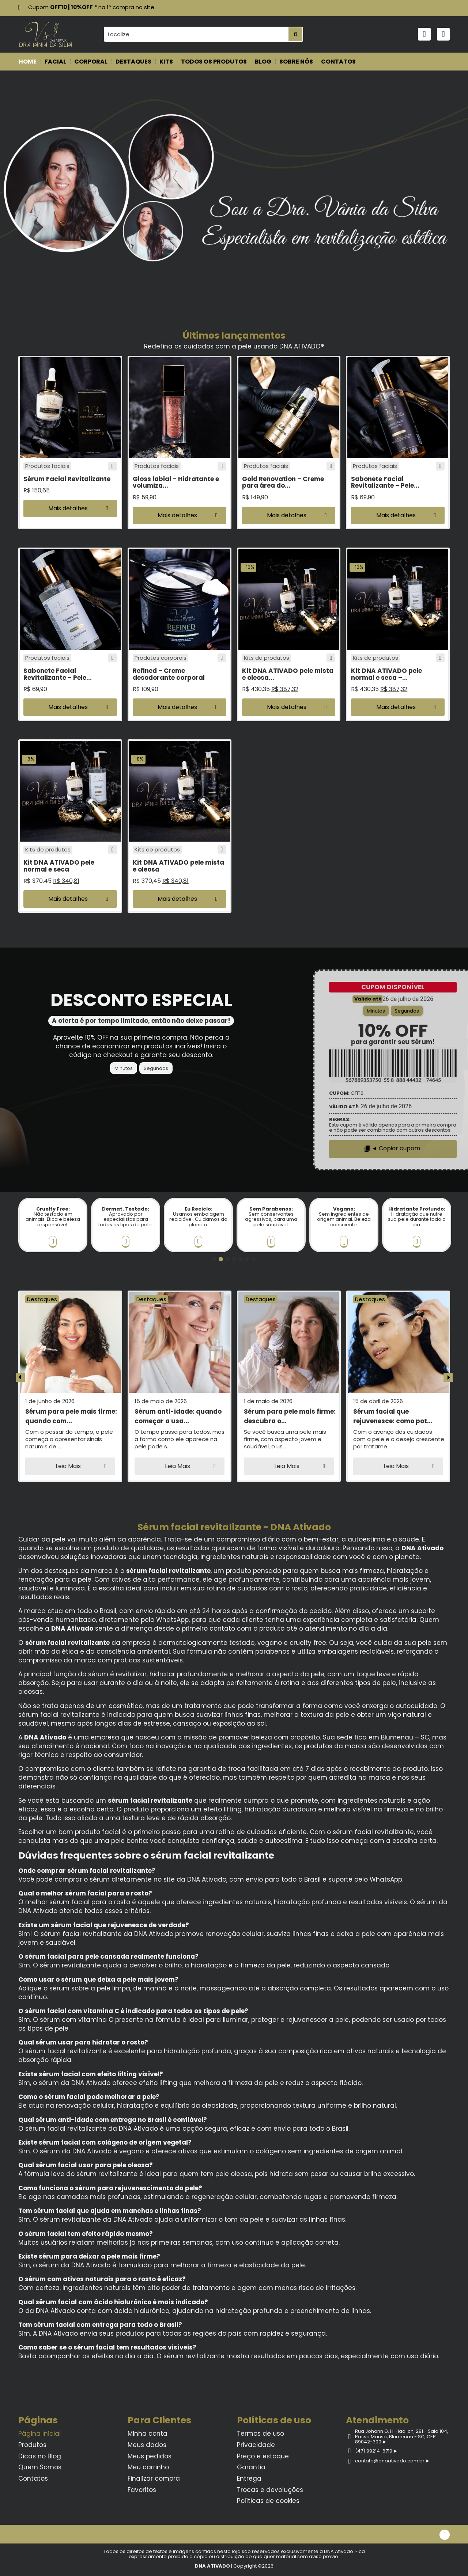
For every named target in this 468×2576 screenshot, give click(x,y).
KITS (166, 61)
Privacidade (256, 2444)
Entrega (249, 2478)
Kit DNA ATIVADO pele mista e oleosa (178, 866)
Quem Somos (39, 2467)
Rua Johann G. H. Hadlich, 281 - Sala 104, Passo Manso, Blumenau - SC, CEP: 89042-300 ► (401, 2436)
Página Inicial (39, 2433)
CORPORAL (90, 61)
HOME (28, 61)
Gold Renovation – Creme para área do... (283, 482)
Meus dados (147, 2444)
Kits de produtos (266, 658)
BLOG (263, 61)
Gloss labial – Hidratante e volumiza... (176, 482)
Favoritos (142, 2489)
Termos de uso (260, 2433)
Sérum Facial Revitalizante (66, 479)
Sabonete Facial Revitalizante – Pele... (385, 482)
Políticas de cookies (268, 2500)
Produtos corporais (160, 658)
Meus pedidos (149, 2456)
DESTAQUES (133, 61)
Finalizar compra (154, 2478)
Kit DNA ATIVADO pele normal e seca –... (386, 674)
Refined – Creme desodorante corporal (169, 674)
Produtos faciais (47, 466)
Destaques (42, 1299)
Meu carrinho (148, 2467)
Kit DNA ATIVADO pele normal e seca (58, 866)
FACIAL (55, 61)
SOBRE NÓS (296, 61)
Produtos (32, 2444)
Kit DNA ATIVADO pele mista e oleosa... (287, 674)
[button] (70, 508)
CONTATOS (338, 61)
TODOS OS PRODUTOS (214, 61)
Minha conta (147, 2433)
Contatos (33, 2478)
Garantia (251, 2467)
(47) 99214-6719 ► (376, 2450)
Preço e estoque (263, 2456)
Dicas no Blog (39, 2456)
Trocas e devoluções (270, 2489)
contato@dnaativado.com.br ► (392, 2460)
